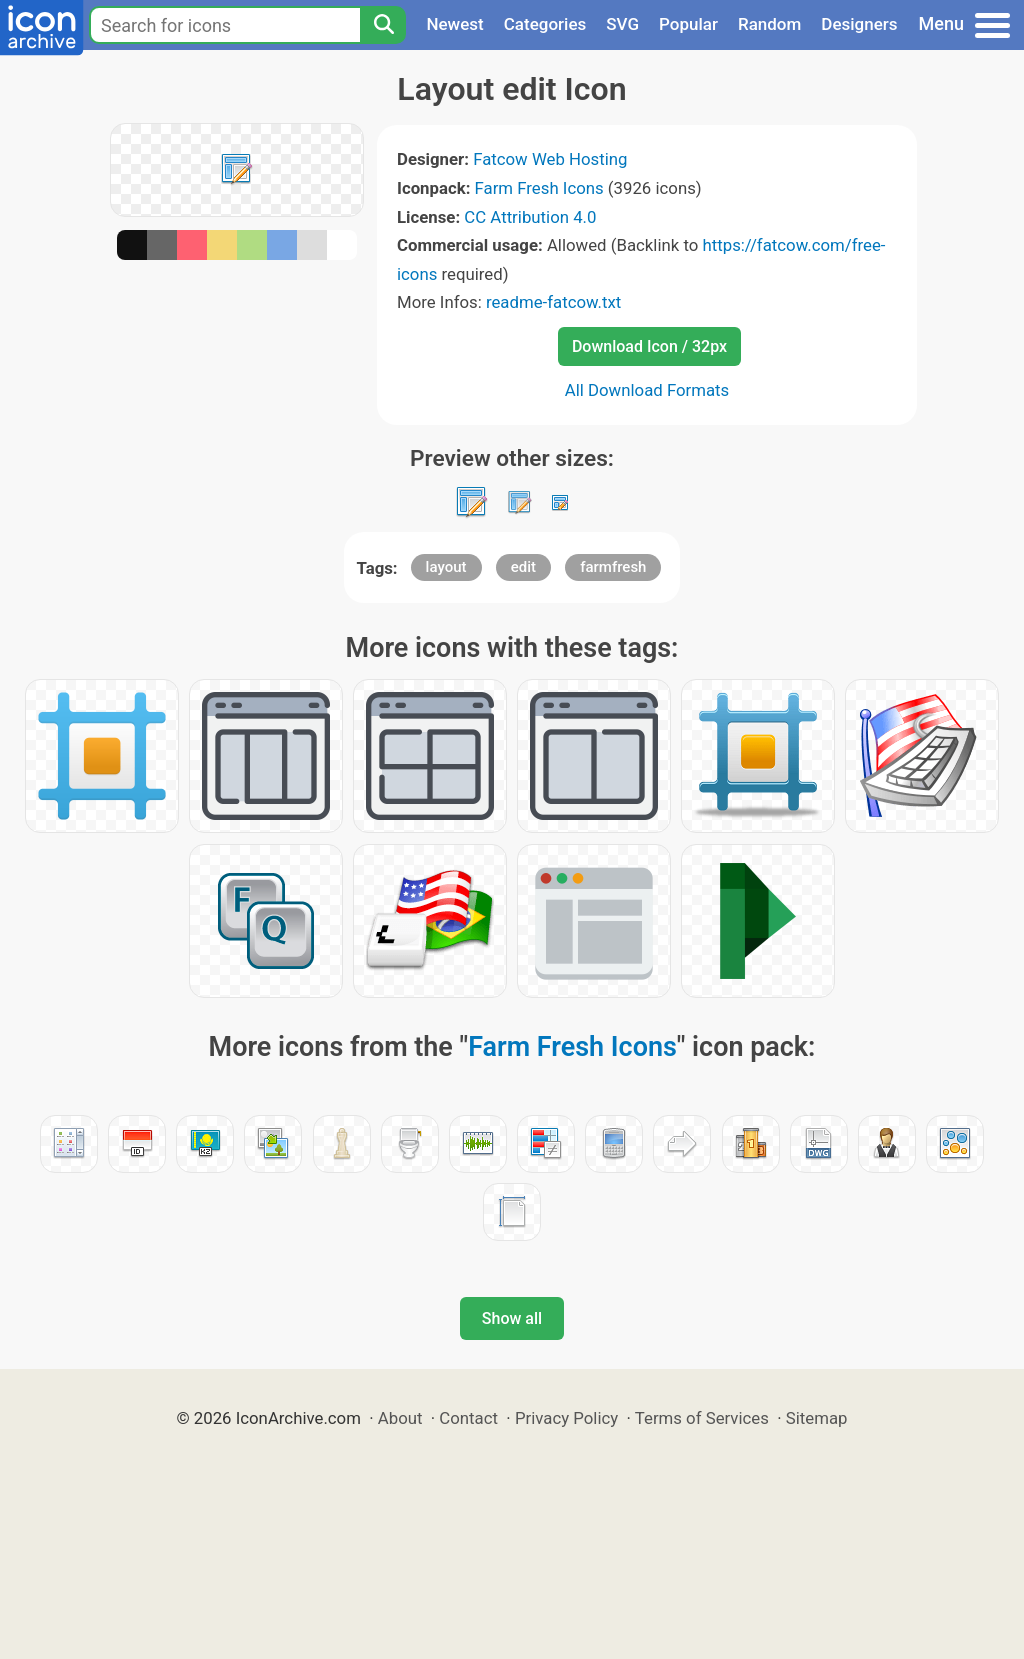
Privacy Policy (566, 1418)
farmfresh (613, 567)
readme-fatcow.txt (553, 302)
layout (446, 567)
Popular (688, 24)
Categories (545, 24)
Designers (859, 24)
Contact (468, 1418)
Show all (512, 1318)
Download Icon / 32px (649, 346)
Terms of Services (702, 1418)
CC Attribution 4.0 (530, 217)
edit (523, 567)
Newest (454, 24)
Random (769, 24)
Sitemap (817, 1418)
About (400, 1418)
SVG (622, 24)
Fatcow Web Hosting (550, 159)
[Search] (383, 25)
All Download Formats (647, 390)
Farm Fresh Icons (539, 188)
